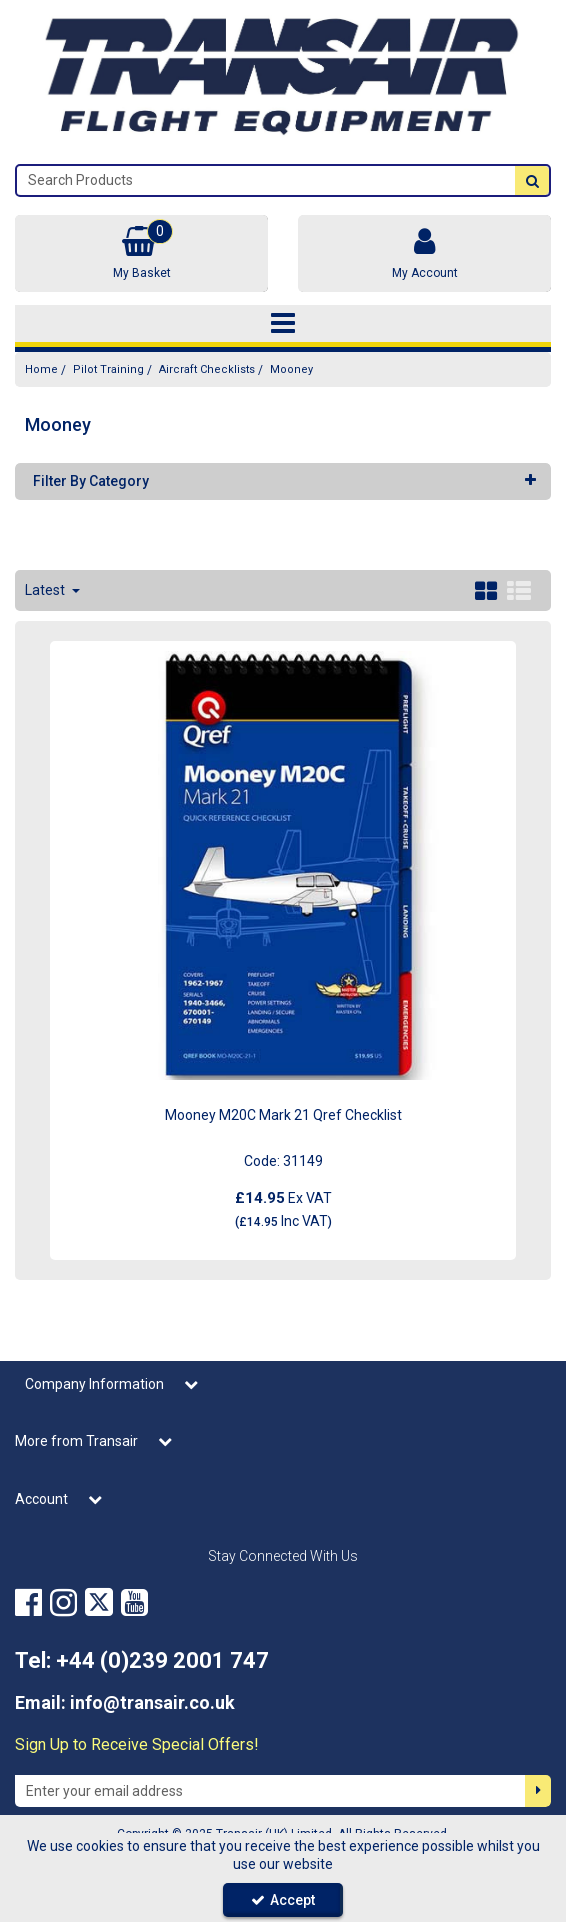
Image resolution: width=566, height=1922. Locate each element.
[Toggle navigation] (283, 324)
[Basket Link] (141, 253)
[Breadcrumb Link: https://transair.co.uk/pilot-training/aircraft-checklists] (207, 369)
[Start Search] (532, 180)
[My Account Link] (424, 253)
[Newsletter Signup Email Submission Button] (538, 1791)
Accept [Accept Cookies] (283, 1900)
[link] (28, 1603)
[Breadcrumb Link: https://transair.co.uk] (41, 369)
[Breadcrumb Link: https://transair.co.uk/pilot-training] (108, 369)
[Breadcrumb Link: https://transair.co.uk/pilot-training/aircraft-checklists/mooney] (291, 369)
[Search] (266, 180)
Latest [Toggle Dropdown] (46, 590)
